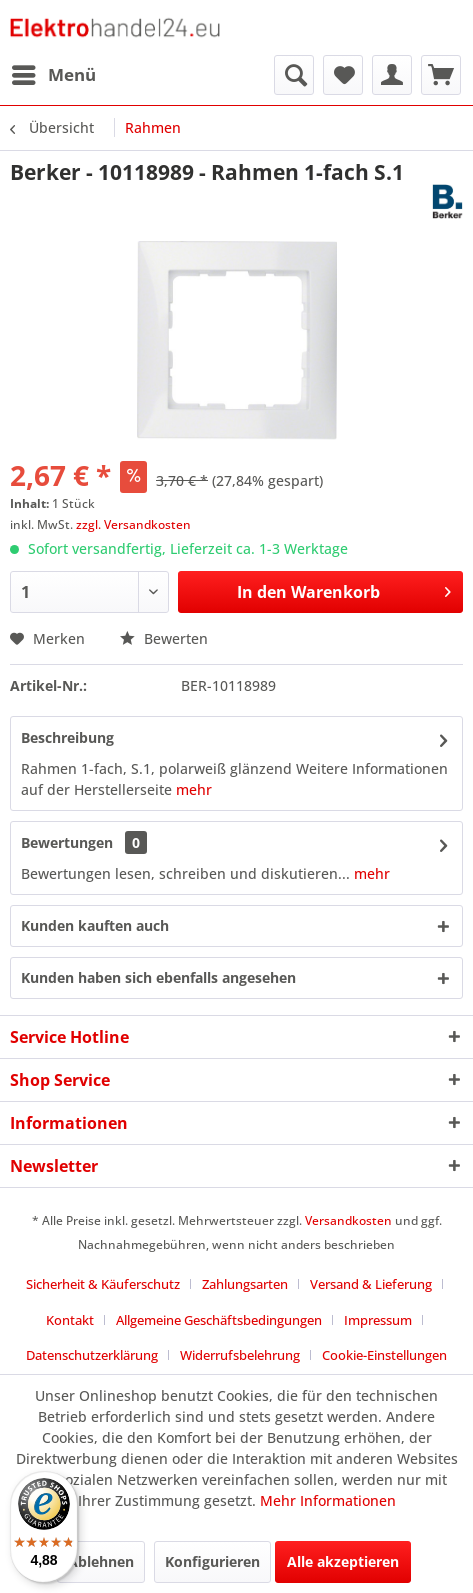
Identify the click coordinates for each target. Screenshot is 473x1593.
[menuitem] (53, 75)
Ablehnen (101, 1561)
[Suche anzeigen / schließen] (294, 75)
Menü (54, 72)
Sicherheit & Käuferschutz (103, 1284)
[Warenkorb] (441, 75)
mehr (194, 789)
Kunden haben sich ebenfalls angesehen (158, 977)
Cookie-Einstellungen (384, 1355)
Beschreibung (67, 737)
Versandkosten (348, 1220)
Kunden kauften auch (95, 925)
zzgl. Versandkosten (133, 524)
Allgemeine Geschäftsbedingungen (219, 1320)
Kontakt (70, 1320)
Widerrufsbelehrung (240, 1355)
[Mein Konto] (392, 75)
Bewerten (164, 638)
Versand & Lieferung (371, 1284)
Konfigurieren (212, 1561)
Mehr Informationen (328, 1500)
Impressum (378, 1320)
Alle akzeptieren (343, 1561)
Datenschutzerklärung (92, 1355)
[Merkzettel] (343, 75)
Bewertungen (67, 842)
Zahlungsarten (245, 1284)
